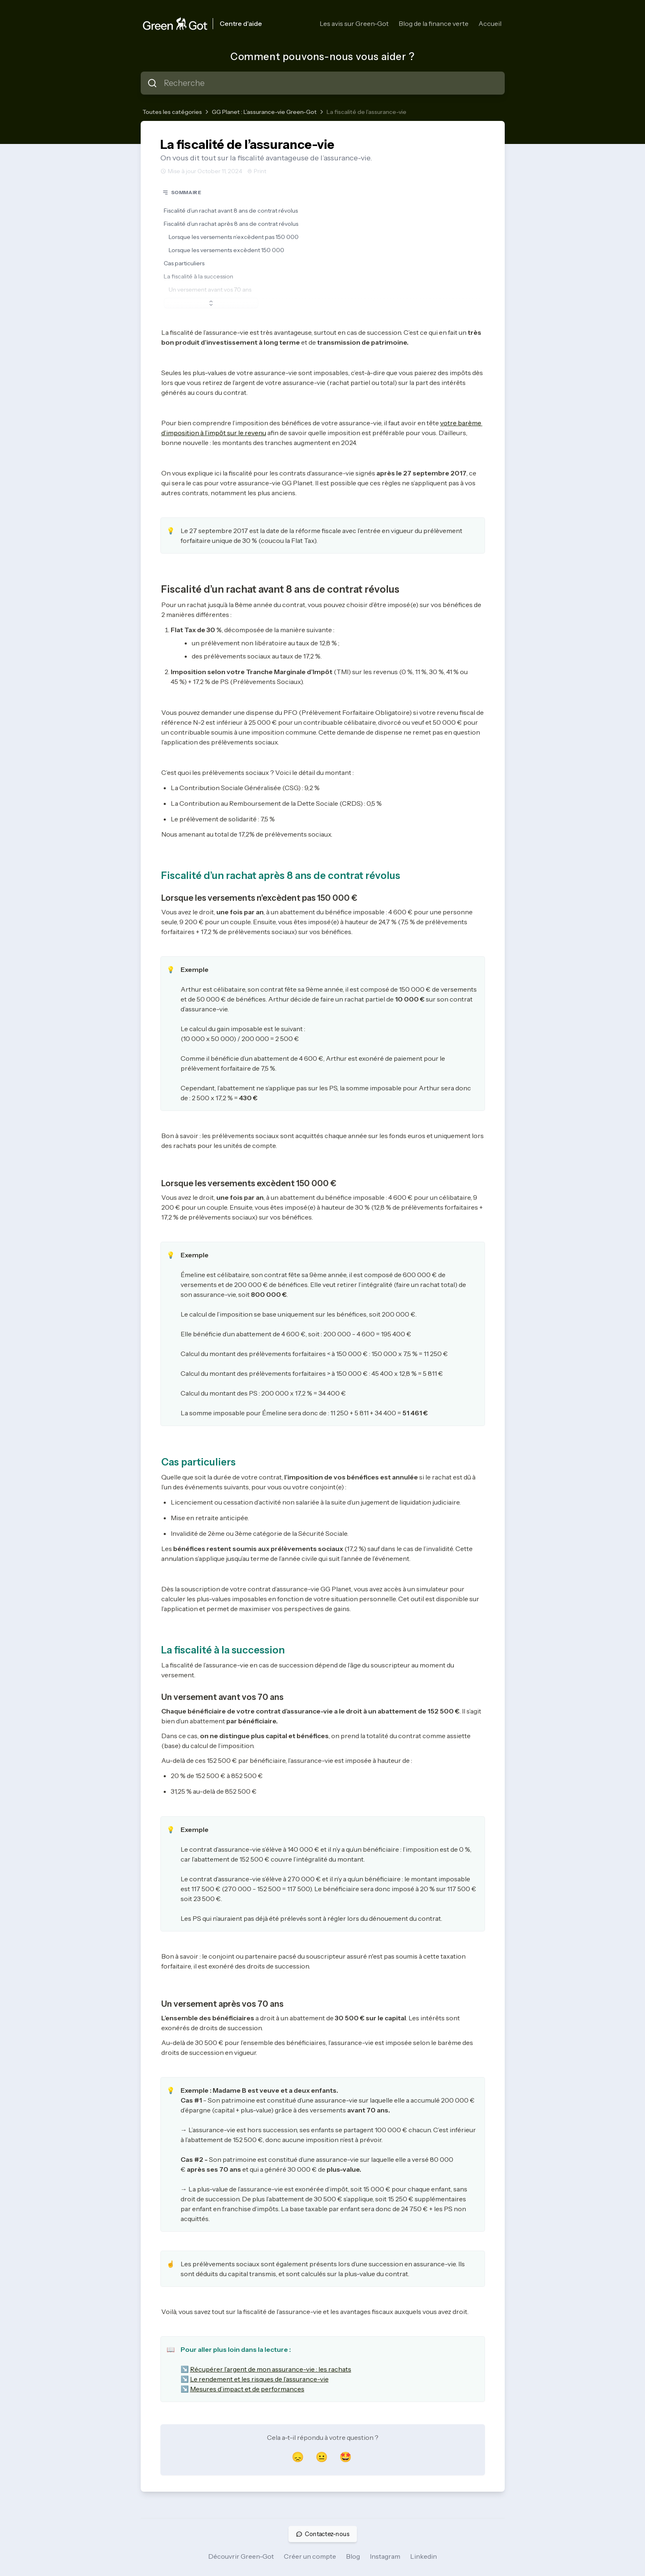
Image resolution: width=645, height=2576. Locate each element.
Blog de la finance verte (434, 23)
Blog (353, 2556)
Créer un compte (310, 2556)
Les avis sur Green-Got (354, 23)
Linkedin (423, 2556)
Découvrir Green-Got (241, 2556)
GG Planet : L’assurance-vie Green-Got (264, 112)
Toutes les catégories (172, 112)
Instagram (385, 2556)
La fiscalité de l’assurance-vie (366, 112)
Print (256, 171)
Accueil (489, 23)
